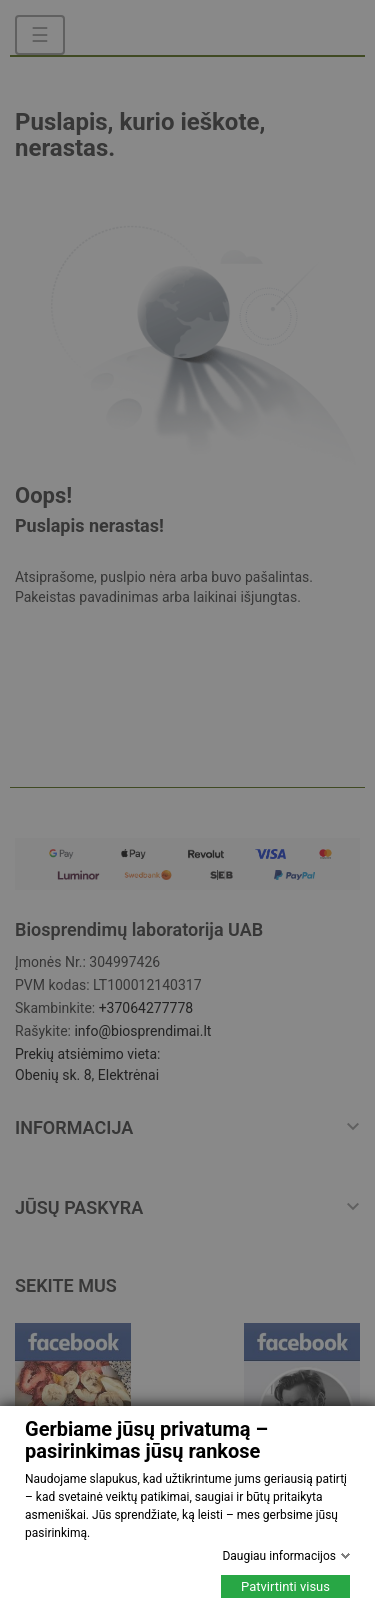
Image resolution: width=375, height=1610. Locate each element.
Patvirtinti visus (285, 1586)
